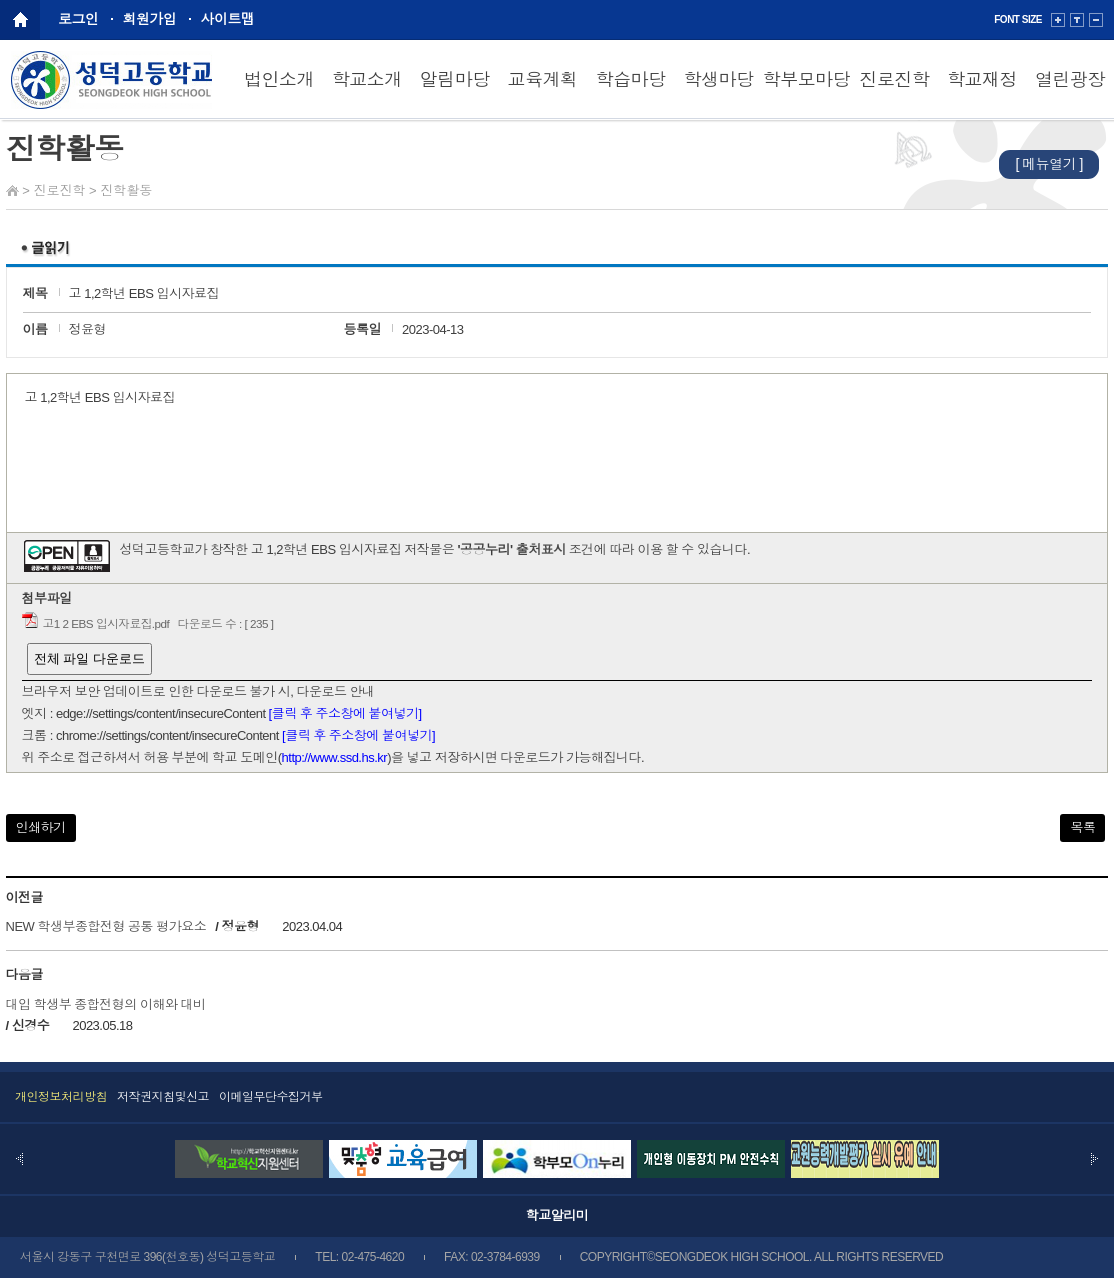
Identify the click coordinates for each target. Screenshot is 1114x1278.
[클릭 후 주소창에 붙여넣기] (345, 713)
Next (1094, 1159)
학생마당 (718, 80)
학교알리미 (557, 1215)
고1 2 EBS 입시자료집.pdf (106, 623)
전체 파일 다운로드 (89, 658)
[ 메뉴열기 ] (1049, 164)
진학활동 (126, 190)
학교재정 (982, 80)
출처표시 (541, 549)
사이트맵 (228, 19)
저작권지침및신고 (163, 1097)
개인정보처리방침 (61, 1097)
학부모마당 (807, 80)
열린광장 (1070, 80)
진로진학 (894, 80)
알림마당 (455, 80)
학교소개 (367, 80)
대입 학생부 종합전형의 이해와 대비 (106, 1004)
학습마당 (631, 80)
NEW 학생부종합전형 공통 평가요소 (106, 926)
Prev (19, 1159)
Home (12, 190)
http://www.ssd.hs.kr (335, 757)
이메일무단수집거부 (271, 1097)
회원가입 (150, 19)
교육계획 (543, 80)
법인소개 (279, 80)
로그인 (78, 19)
